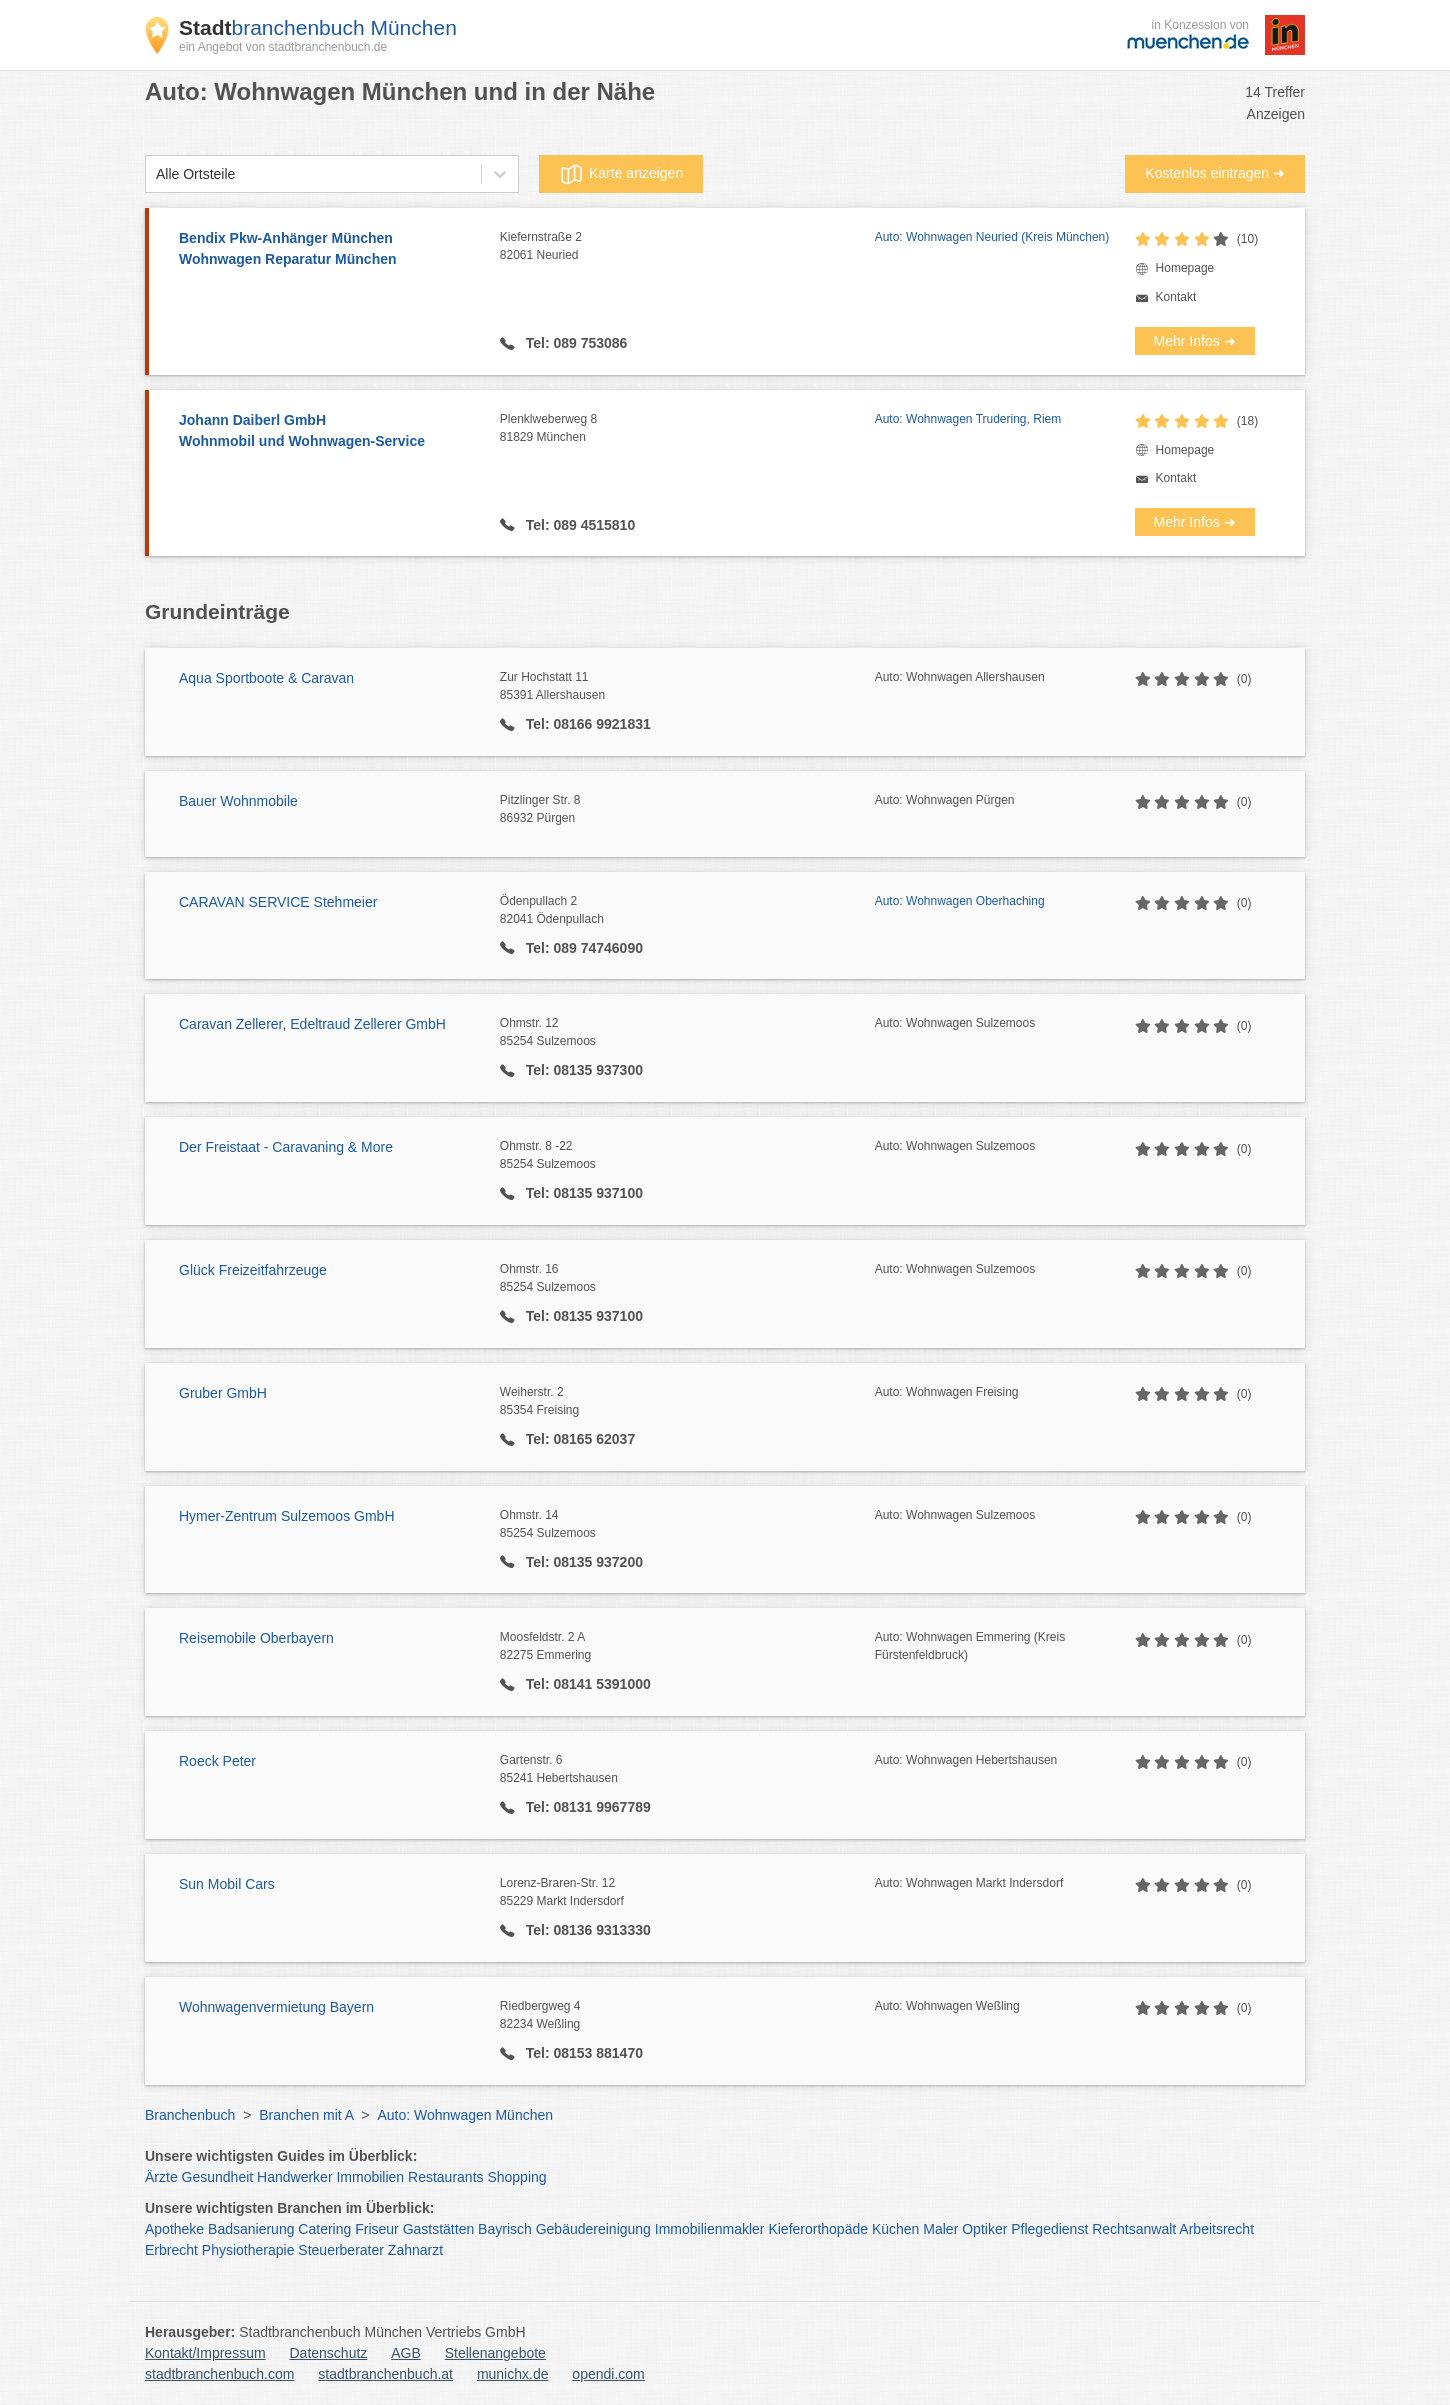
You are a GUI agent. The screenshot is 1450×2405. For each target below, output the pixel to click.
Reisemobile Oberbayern (256, 1638)
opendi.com (608, 2374)
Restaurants (445, 2177)
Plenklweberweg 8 (687, 429)
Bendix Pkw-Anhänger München (329, 250)
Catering (324, 2229)
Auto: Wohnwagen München (465, 2115)
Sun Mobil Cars (227, 1884)
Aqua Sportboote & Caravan (266, 678)
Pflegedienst (1049, 2229)
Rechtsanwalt (1134, 2229)
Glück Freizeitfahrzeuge (253, 1270)
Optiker (984, 2229)
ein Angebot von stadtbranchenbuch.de (283, 47)
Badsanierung (251, 2229)
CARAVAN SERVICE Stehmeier (278, 902)
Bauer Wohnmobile (238, 801)
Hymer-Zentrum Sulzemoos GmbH (287, 1516)
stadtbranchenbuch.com (219, 2374)
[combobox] (156, 174)
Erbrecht (171, 2250)
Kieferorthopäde (818, 2229)
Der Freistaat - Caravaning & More (286, 1147)
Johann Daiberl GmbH (329, 432)
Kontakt (1176, 297)
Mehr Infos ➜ (1195, 341)
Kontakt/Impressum (205, 2353)
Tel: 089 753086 (575, 343)
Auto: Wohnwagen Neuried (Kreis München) (992, 237)
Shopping (516, 2177)
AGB (406, 2353)
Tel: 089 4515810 (578, 525)
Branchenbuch (190, 2115)
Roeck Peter (217, 1761)
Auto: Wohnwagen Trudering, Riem (968, 419)
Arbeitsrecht (1216, 2229)
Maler (940, 2229)
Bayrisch (505, 2229)
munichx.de (513, 2374)
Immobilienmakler (710, 2229)
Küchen (895, 2229)
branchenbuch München (318, 27)
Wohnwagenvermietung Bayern (276, 2007)
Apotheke (174, 2229)
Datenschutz (329, 2353)
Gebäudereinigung (593, 2229)
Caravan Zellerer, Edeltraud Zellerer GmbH (312, 1024)
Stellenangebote (495, 2353)
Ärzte (161, 2177)
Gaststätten (439, 2229)
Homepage (1185, 268)
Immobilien (370, 2177)
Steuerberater (341, 2250)
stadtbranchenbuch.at (385, 2374)
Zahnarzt (415, 2250)
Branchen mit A (306, 2115)
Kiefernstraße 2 (687, 247)
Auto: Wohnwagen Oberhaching (960, 901)
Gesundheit (218, 2177)
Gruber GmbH (223, 1393)
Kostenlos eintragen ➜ (1215, 173)
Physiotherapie (248, 2250)
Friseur (377, 2229)
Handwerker (294, 2177)
